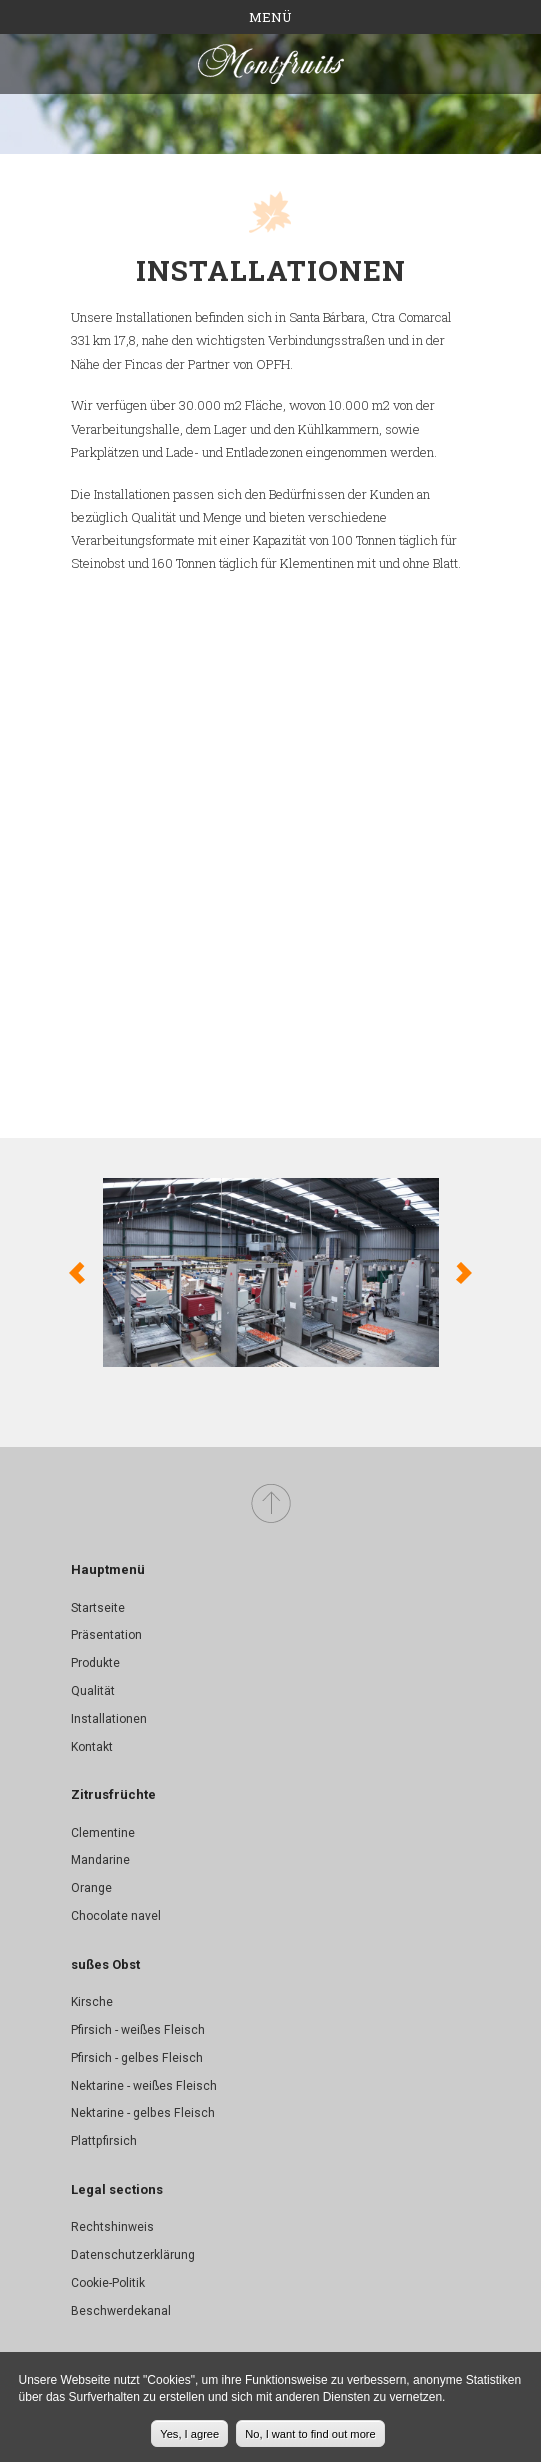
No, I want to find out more (310, 2434)
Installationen (109, 1719)
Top (271, 1504)
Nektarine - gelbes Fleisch (143, 2113)
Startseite (98, 1608)
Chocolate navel (116, 1916)
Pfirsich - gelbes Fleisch (137, 2058)
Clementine (103, 1833)
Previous (77, 1273)
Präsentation (106, 1635)
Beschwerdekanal (121, 2311)
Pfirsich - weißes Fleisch (138, 2030)
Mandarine (100, 1860)
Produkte (95, 1663)
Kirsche (92, 2002)
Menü (270, 17)
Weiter (464, 1273)
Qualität (93, 1691)
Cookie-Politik (108, 2283)
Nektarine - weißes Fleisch (144, 2086)
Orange (91, 1888)
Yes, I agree (189, 2434)
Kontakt (92, 1747)
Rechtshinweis (112, 2227)
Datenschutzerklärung (133, 2255)
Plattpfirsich (104, 2141)
